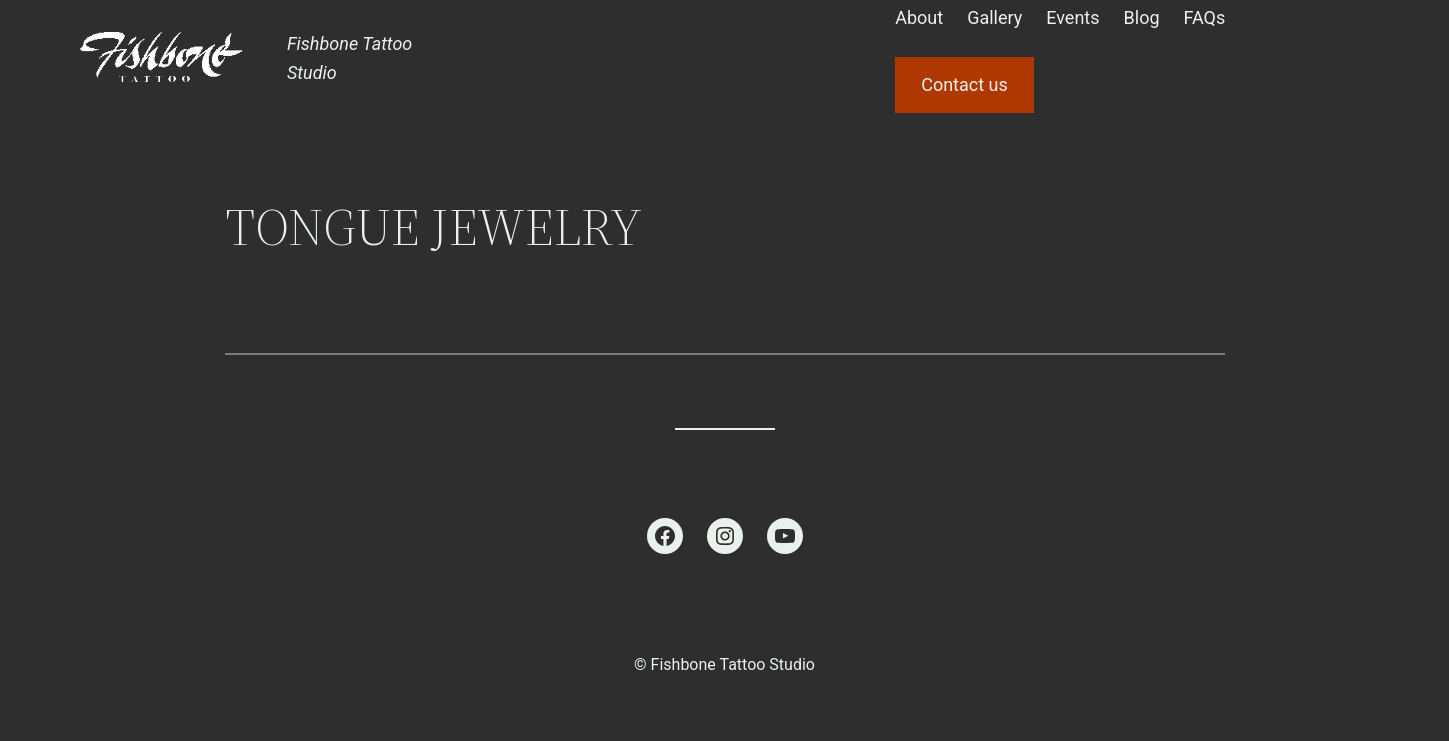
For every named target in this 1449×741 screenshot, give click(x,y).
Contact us (964, 84)
